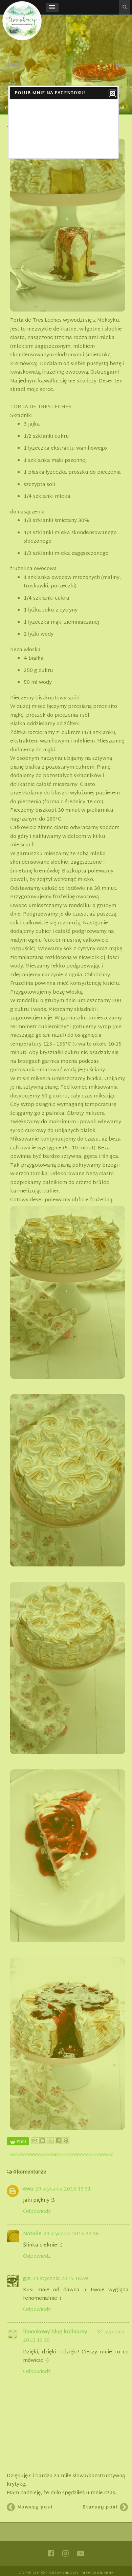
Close (112, 94)
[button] (52, 7)
